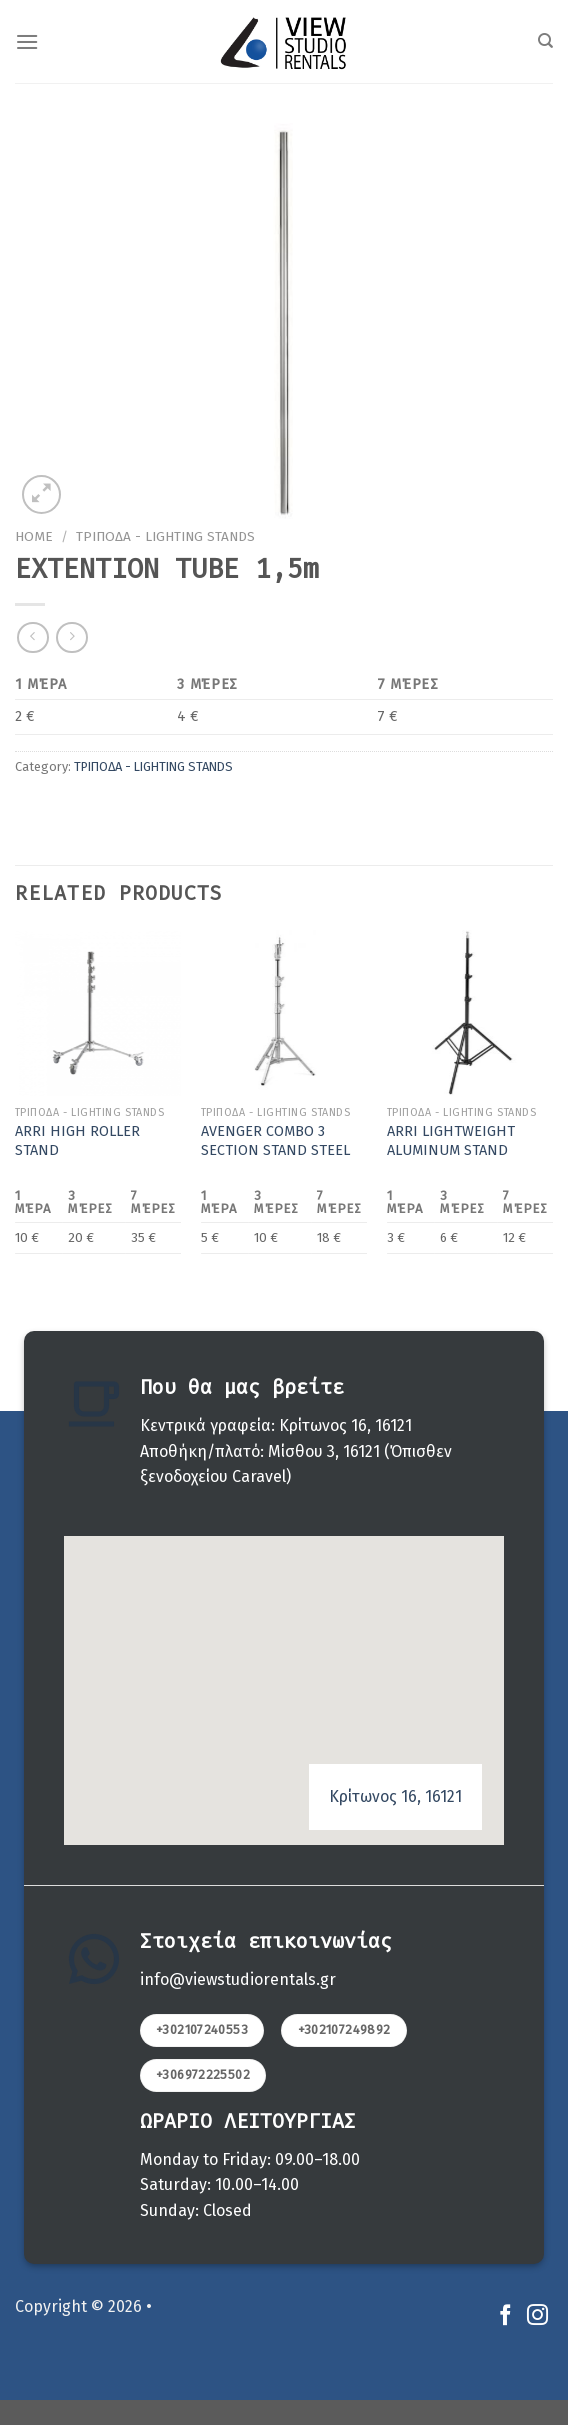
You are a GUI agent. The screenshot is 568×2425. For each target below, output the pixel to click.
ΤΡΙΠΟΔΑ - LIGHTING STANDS (165, 536)
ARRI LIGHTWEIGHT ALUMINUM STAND (451, 1141)
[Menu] (27, 41)
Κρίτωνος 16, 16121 (395, 1796)
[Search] (545, 41)
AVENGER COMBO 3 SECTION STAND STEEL (275, 1141)
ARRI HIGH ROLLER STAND (77, 1141)
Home (34, 536)
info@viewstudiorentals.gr (238, 1979)
